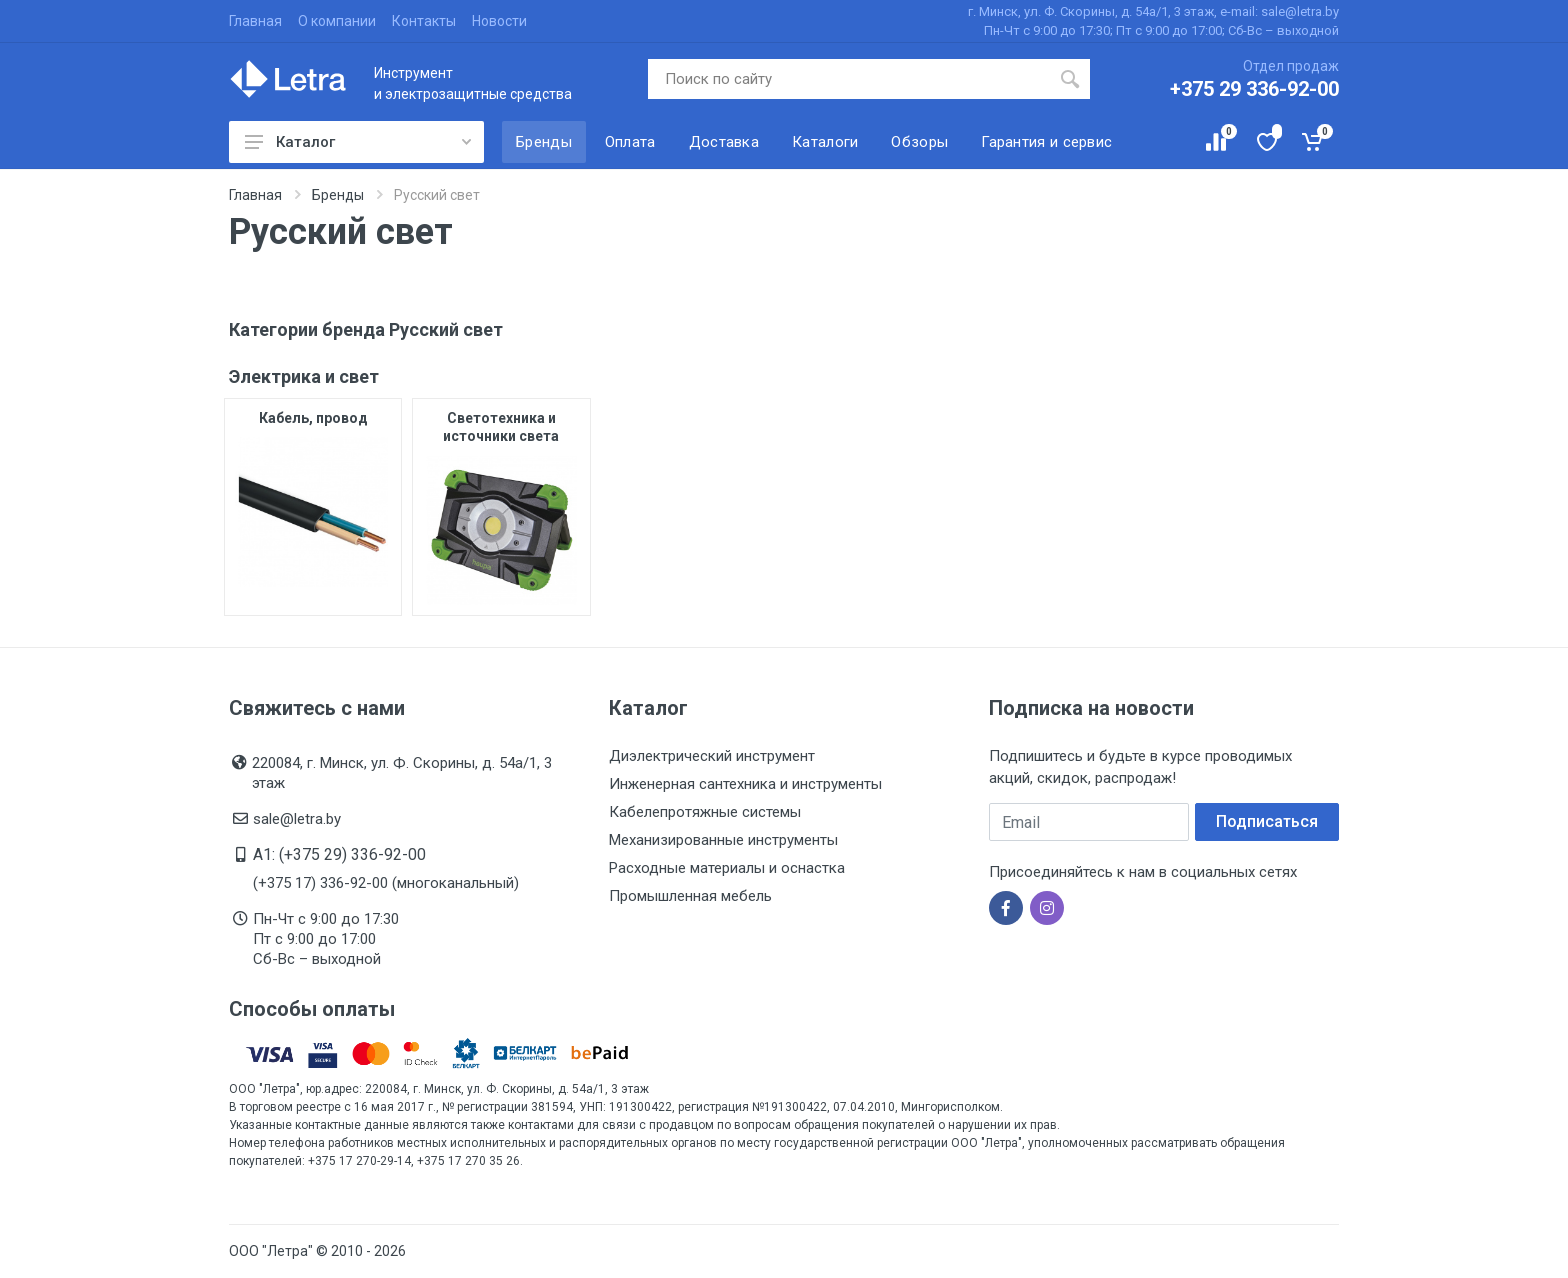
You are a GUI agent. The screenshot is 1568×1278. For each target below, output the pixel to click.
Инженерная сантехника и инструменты (745, 784)
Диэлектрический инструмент (712, 756)
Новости (499, 21)
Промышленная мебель (690, 896)
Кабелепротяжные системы (705, 812)
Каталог (358, 142)
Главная (255, 21)
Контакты (424, 21)
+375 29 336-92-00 (1254, 89)
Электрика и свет (304, 376)
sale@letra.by (297, 819)
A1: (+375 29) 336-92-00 (339, 854)
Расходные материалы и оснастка (727, 868)
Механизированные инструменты (723, 840)
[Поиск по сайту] (849, 79)
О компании (337, 21)
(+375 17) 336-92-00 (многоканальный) (386, 883)
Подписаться (1267, 821)
